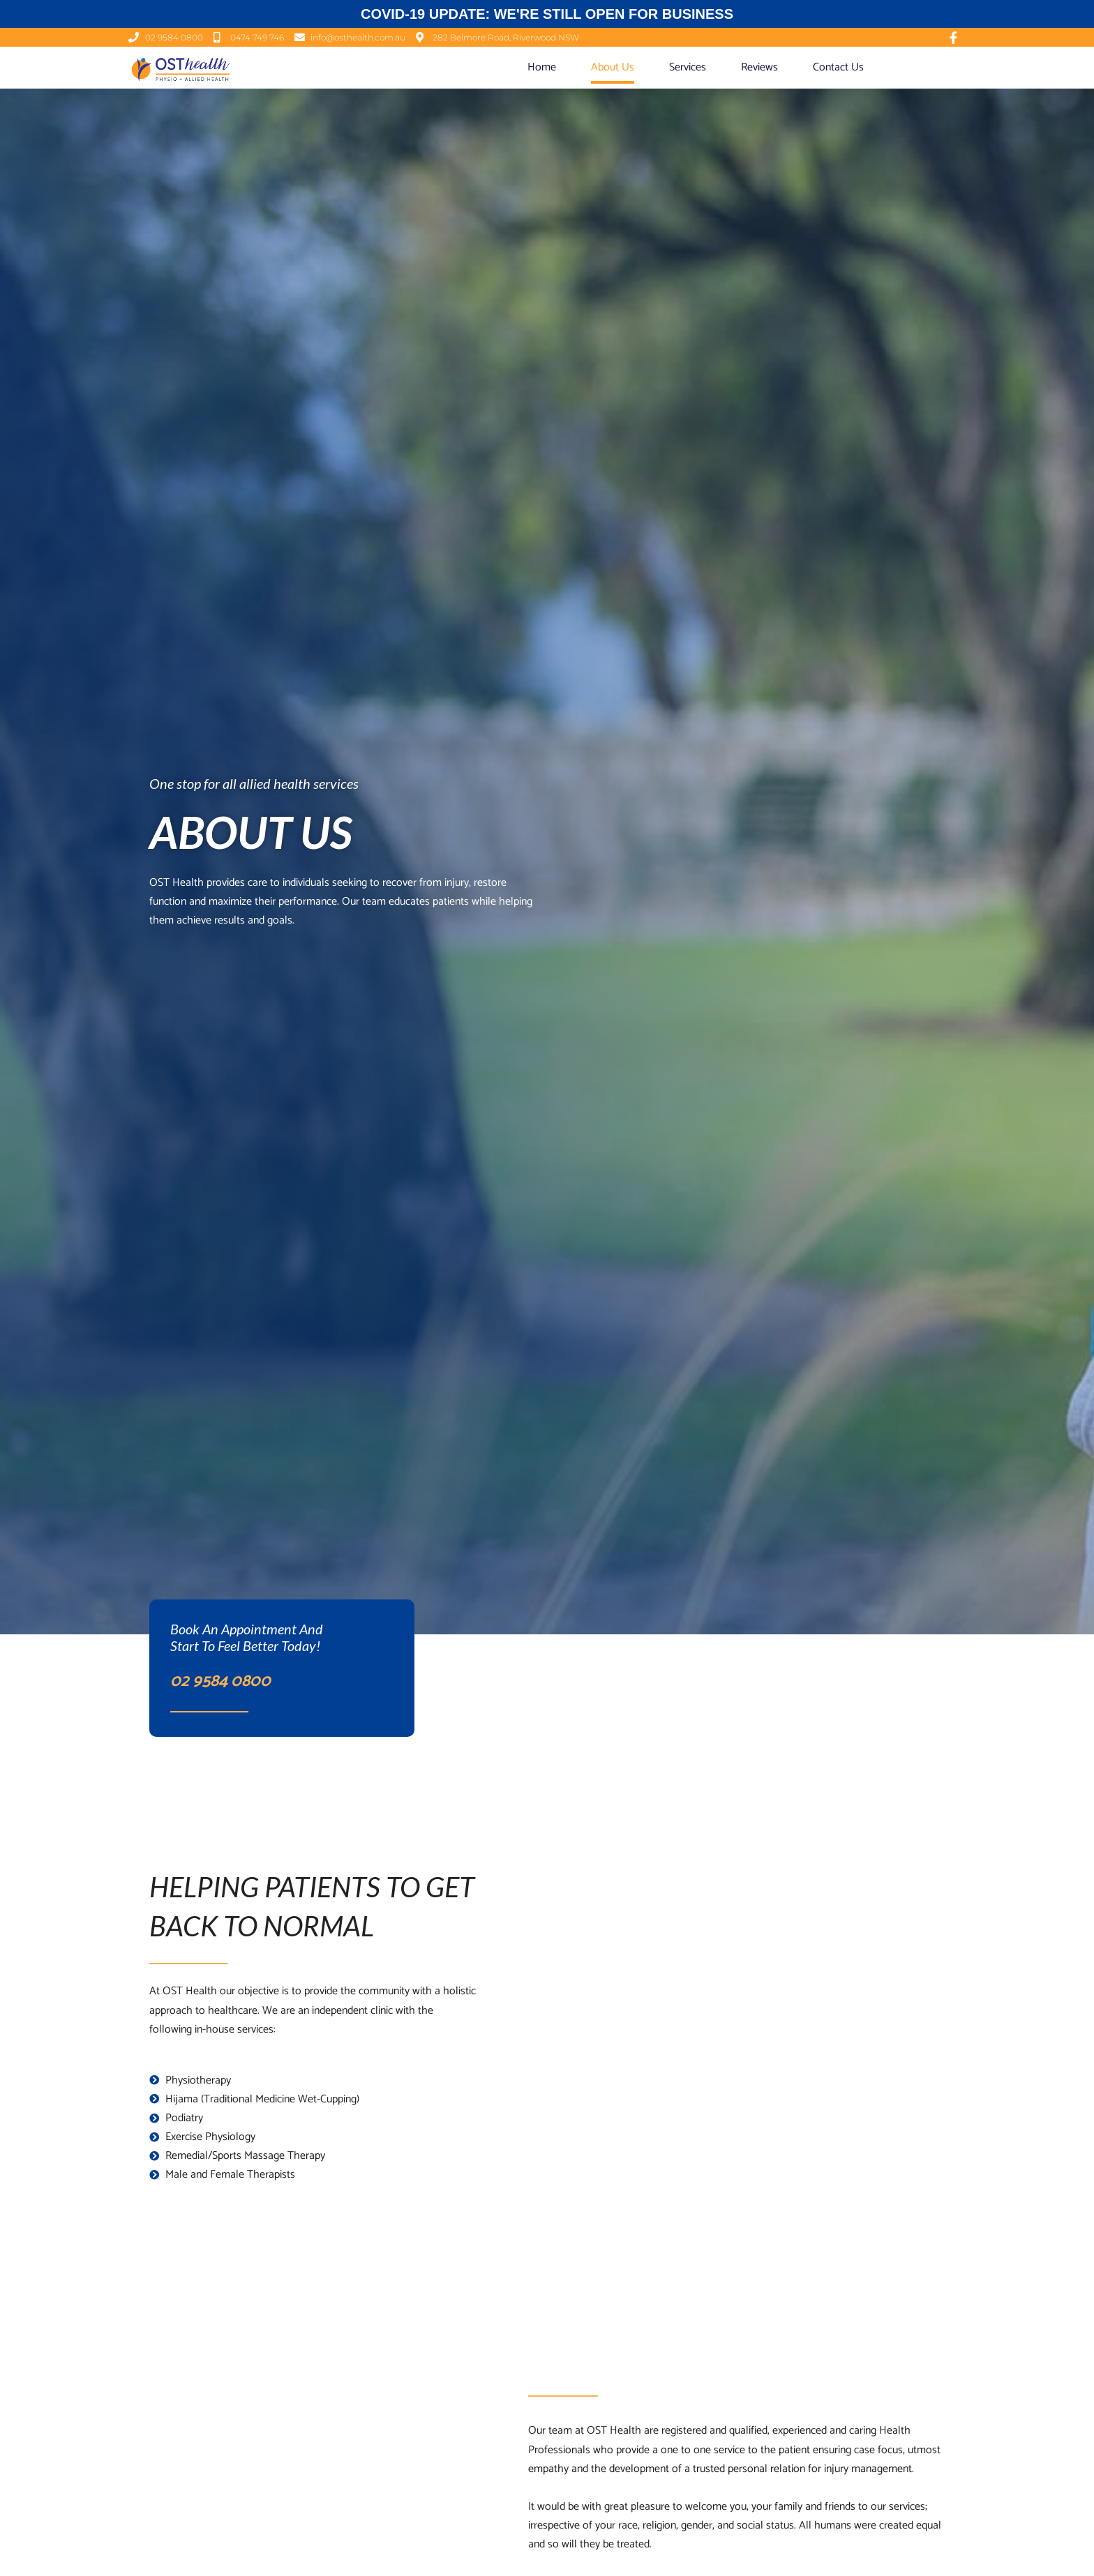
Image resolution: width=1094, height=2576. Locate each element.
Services (687, 67)
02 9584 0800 (220, 1681)
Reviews (759, 67)
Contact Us (838, 67)
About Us (612, 67)
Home (541, 67)
